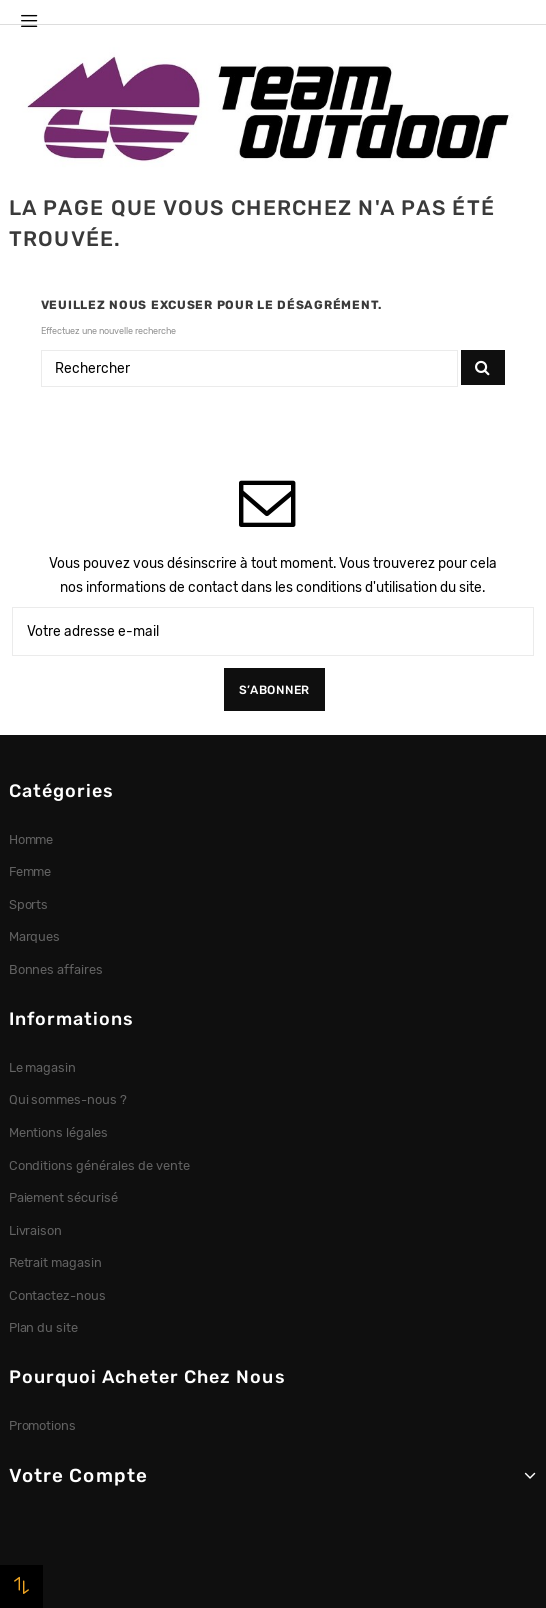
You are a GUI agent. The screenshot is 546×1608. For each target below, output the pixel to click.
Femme (30, 871)
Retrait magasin (56, 1262)
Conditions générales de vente (99, 1165)
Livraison (36, 1230)
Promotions (43, 1425)
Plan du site (44, 1327)
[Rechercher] (249, 369)
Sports (29, 904)
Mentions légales (59, 1132)
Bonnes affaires (56, 969)
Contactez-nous (58, 1295)
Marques (35, 936)
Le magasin (43, 1067)
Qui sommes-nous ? (68, 1099)
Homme (31, 839)
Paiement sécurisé (64, 1197)
